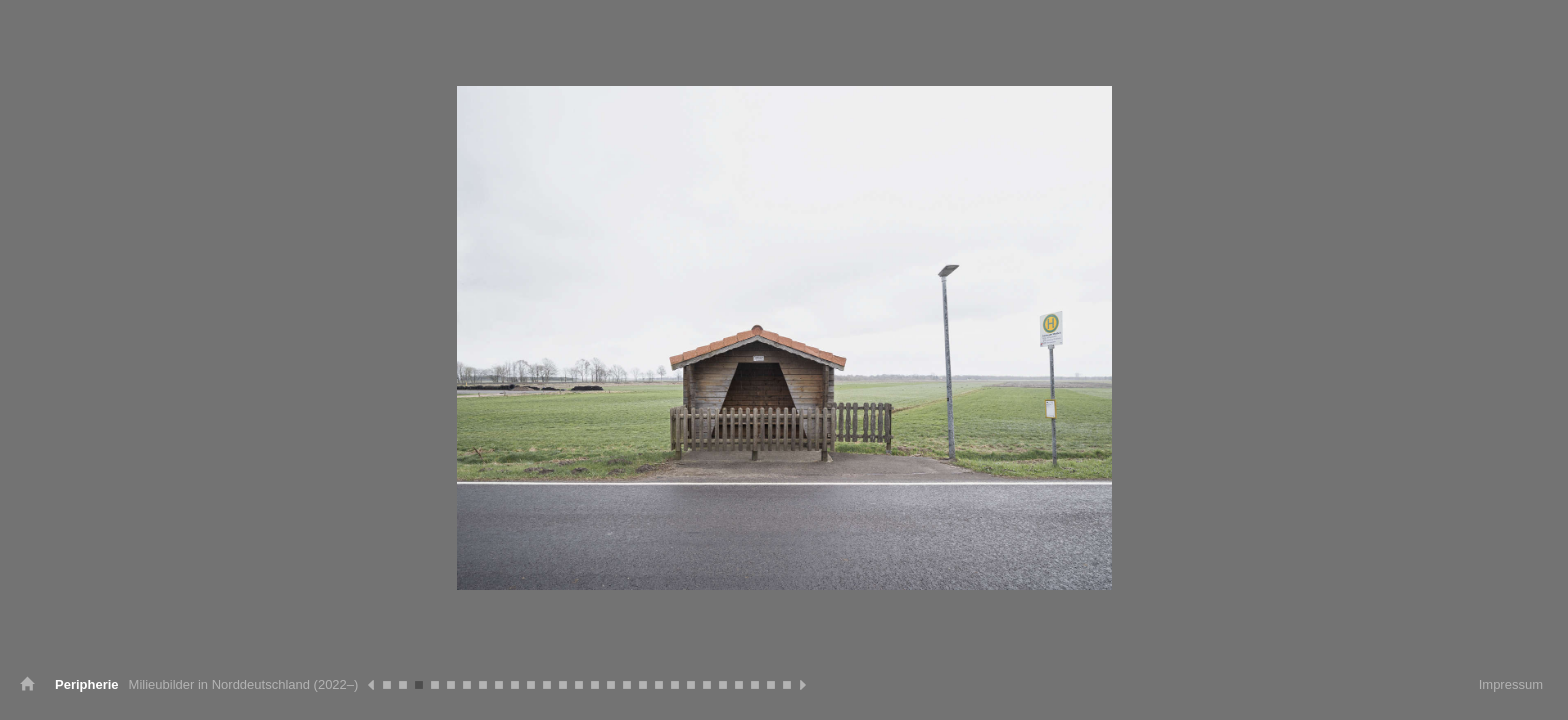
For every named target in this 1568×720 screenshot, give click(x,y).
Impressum (1511, 684)
